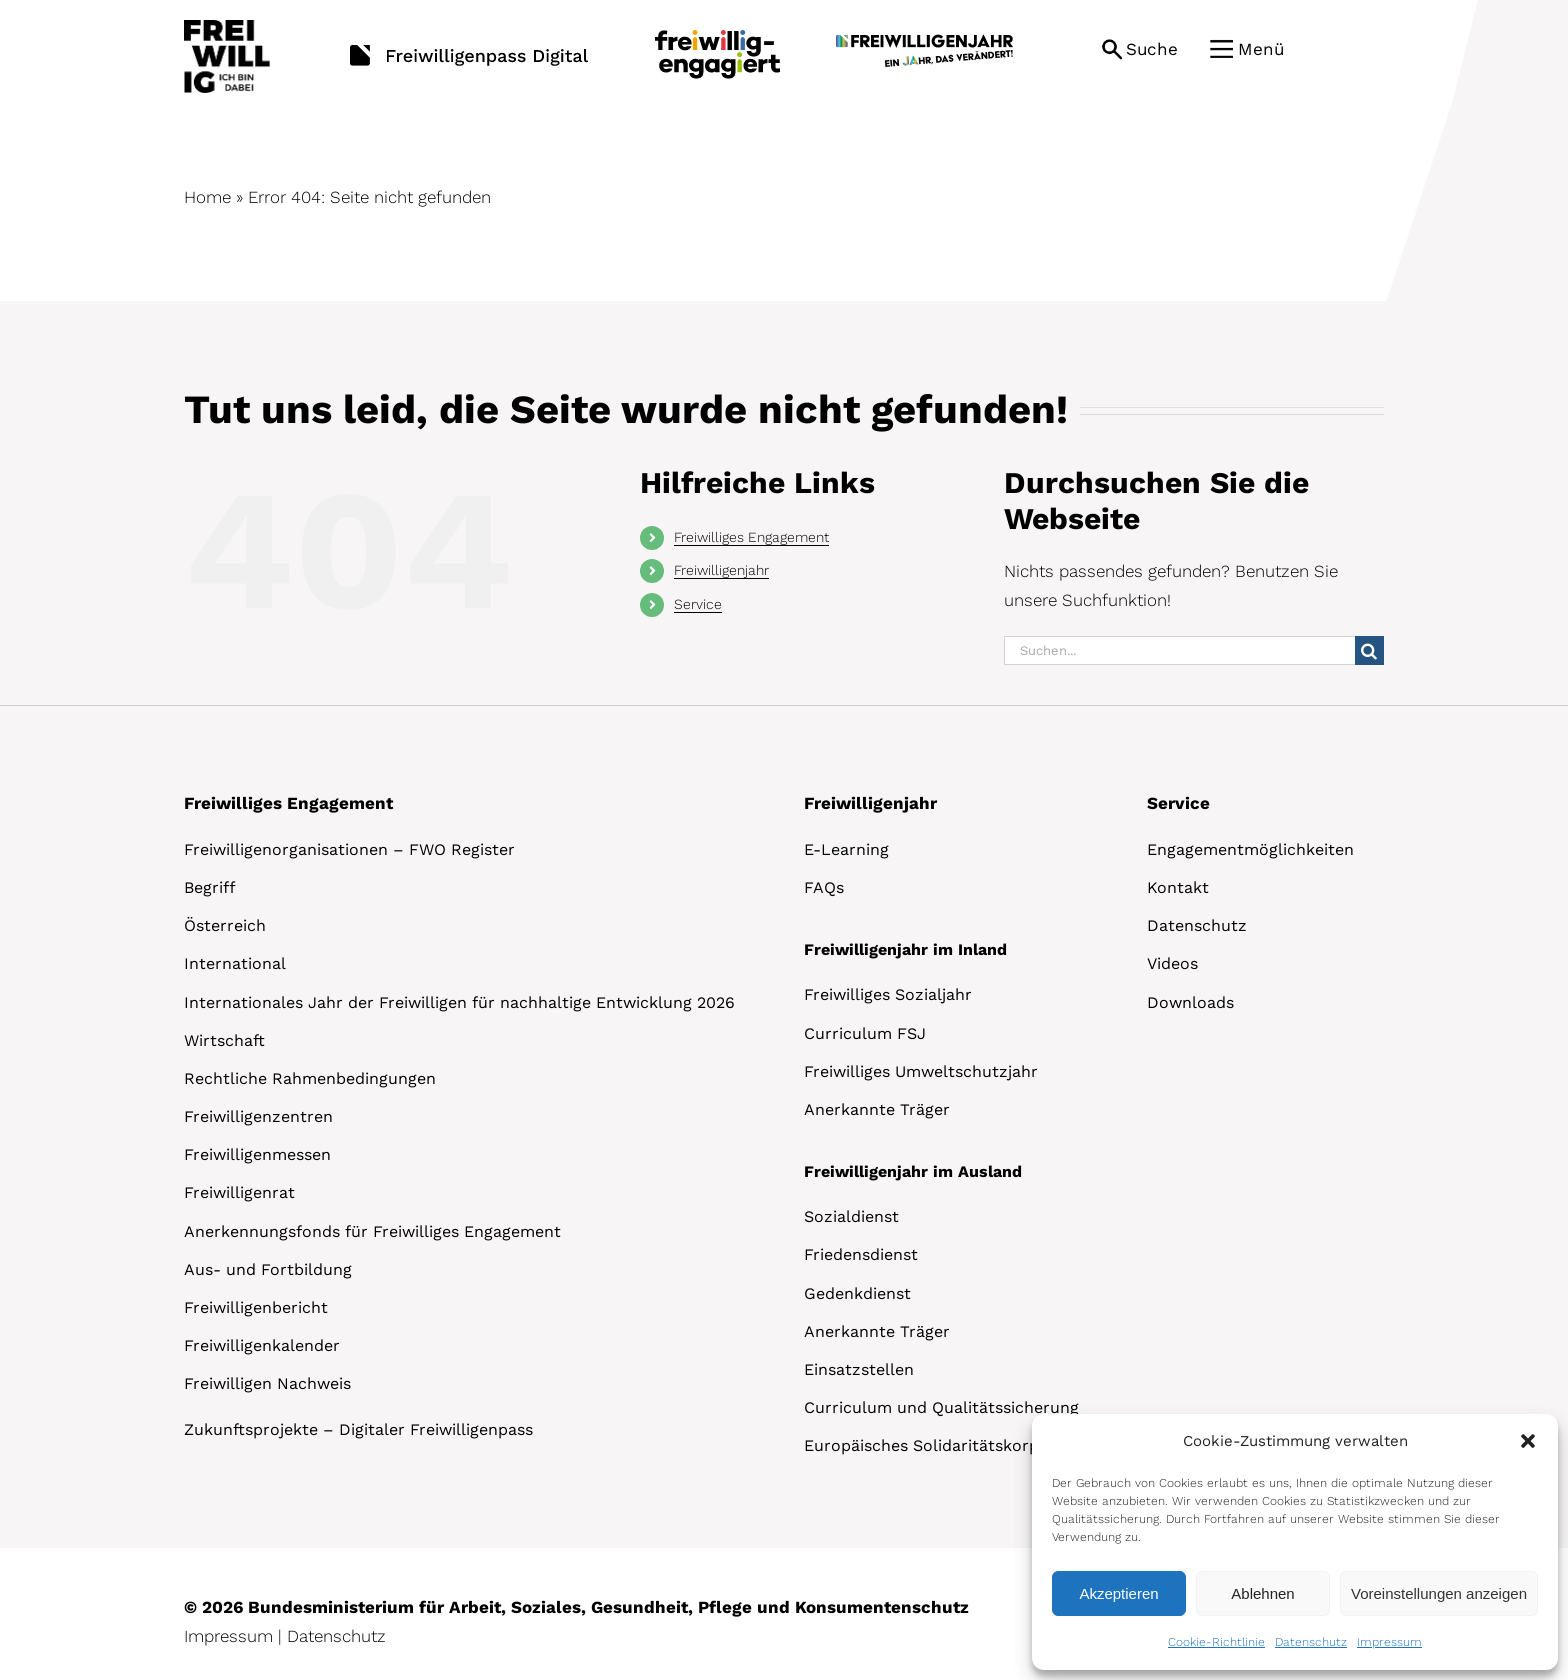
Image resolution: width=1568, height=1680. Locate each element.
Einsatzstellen (859, 1369)
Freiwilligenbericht (256, 1307)
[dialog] (1295, 1542)
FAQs (824, 887)
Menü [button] (1261, 49)
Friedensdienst (861, 1254)
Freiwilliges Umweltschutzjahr (921, 1071)
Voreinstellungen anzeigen (1439, 1593)
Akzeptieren (1118, 1593)
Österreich (225, 925)
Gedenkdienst (857, 1293)
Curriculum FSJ (865, 1033)
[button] (1528, 1441)
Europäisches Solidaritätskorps (925, 1445)
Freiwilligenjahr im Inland (905, 949)
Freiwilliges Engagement (751, 537)
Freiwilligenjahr (721, 570)
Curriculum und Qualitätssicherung (941, 1407)
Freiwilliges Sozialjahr (888, 994)
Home (207, 197)
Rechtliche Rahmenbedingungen (310, 1078)
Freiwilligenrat (239, 1192)
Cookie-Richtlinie (1216, 1642)
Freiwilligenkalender (262, 1345)
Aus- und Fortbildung (268, 1269)
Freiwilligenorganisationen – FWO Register (349, 849)
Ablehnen (1262, 1593)
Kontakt (1178, 887)
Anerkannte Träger (877, 1109)
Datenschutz (1311, 1642)
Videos (1172, 963)
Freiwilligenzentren (258, 1116)
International (235, 963)
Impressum (1389, 1642)
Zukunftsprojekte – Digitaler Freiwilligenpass (358, 1429)
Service (698, 604)
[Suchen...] (1179, 650)
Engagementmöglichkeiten (1250, 849)
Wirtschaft (224, 1040)
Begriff (210, 887)
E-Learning (846, 849)
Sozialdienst (851, 1216)
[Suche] (1369, 650)
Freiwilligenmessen (257, 1154)
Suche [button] (1152, 49)
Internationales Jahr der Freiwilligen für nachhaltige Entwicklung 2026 (459, 1002)
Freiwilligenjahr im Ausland (913, 1171)
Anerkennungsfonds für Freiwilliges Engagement (372, 1231)
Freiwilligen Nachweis (267, 1383)
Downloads (1190, 1002)
